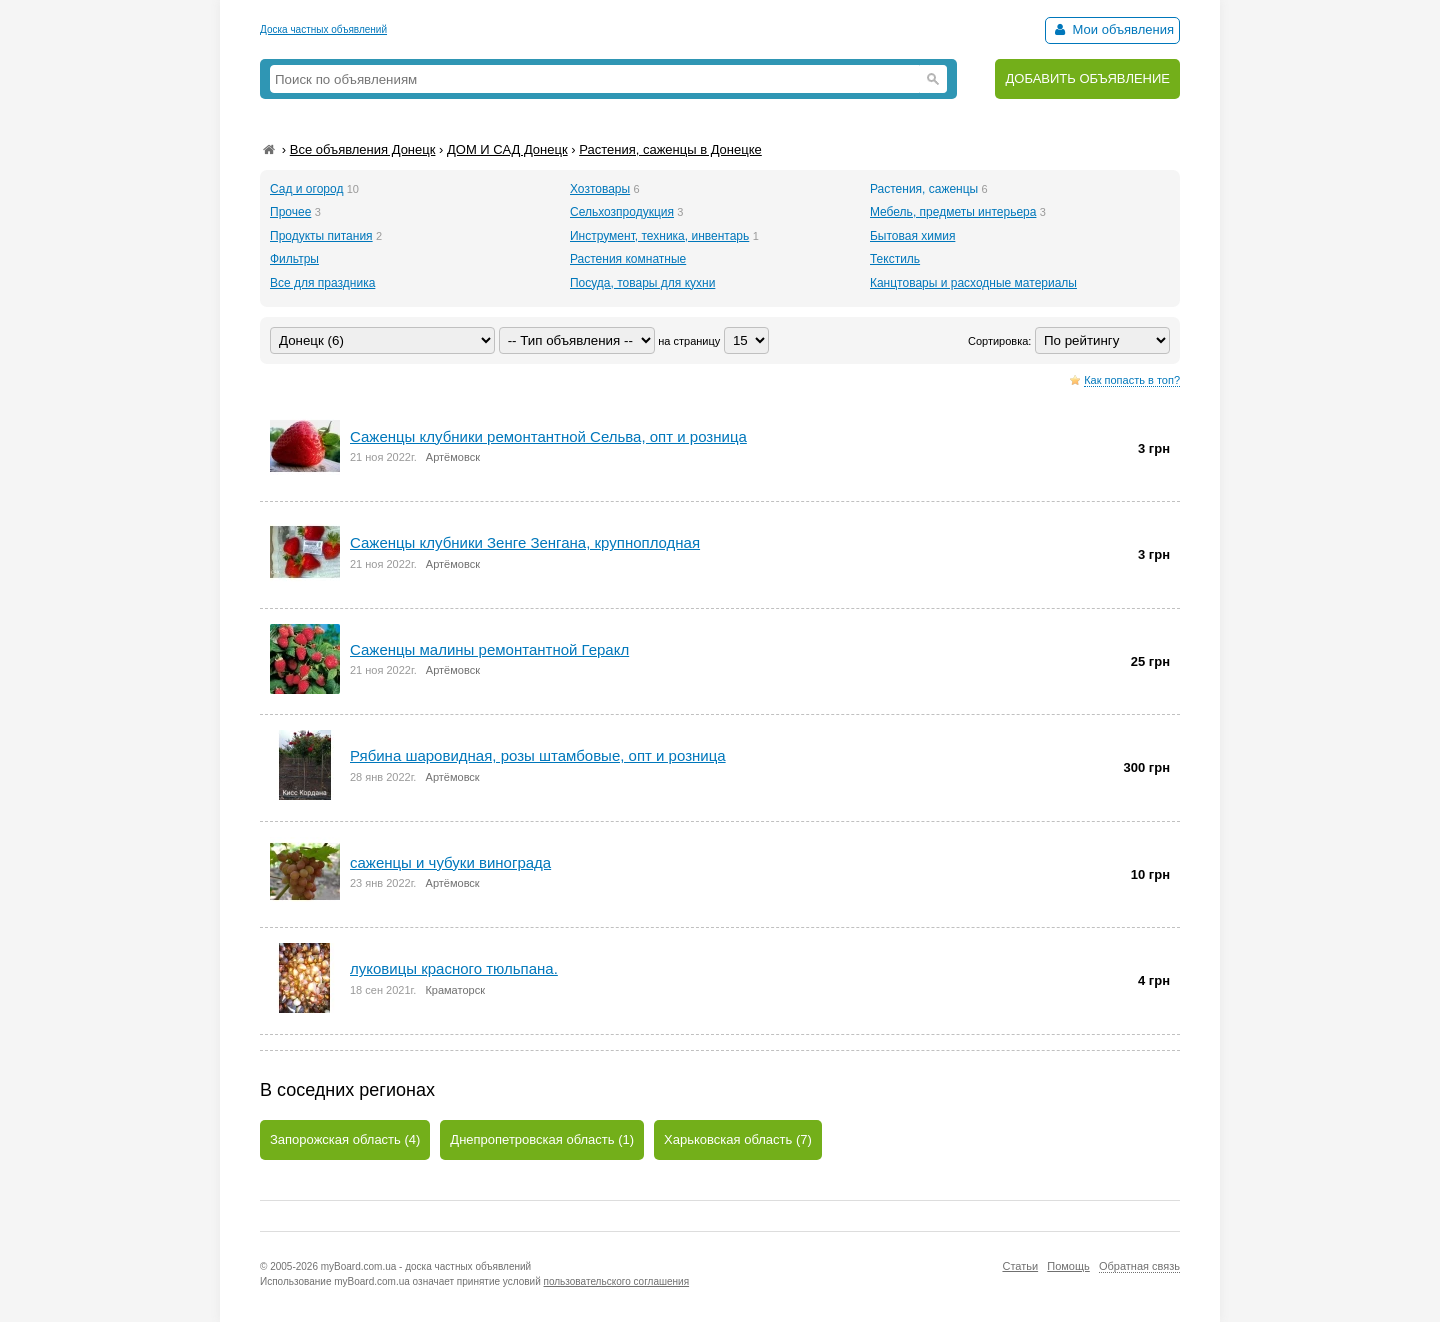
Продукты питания (321, 236)
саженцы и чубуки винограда (450, 862)
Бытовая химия (912, 236)
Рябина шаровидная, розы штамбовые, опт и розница (538, 755)
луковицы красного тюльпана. (454, 968)
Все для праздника (322, 283)
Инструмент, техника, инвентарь (659, 236)
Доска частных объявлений (323, 29)
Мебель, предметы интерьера (953, 212)
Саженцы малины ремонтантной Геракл (489, 649)
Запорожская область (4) (345, 1139)
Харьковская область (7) (738, 1139)
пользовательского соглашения (617, 1281)
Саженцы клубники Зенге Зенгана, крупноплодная (525, 542)
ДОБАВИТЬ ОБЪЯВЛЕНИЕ (1087, 78)
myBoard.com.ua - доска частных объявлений (426, 1266)
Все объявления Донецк (363, 149)
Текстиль (895, 259)
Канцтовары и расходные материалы (973, 283)
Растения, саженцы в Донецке (670, 149)
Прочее (290, 212)
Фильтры (294, 259)
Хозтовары (600, 189)
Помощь (1068, 1266)
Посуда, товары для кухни (642, 283)
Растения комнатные (628, 259)
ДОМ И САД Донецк (507, 149)
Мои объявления (1112, 29)
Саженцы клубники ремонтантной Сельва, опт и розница (548, 436)
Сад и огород (306, 189)
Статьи (1020, 1266)
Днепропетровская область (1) (542, 1139)
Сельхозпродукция (622, 212)
